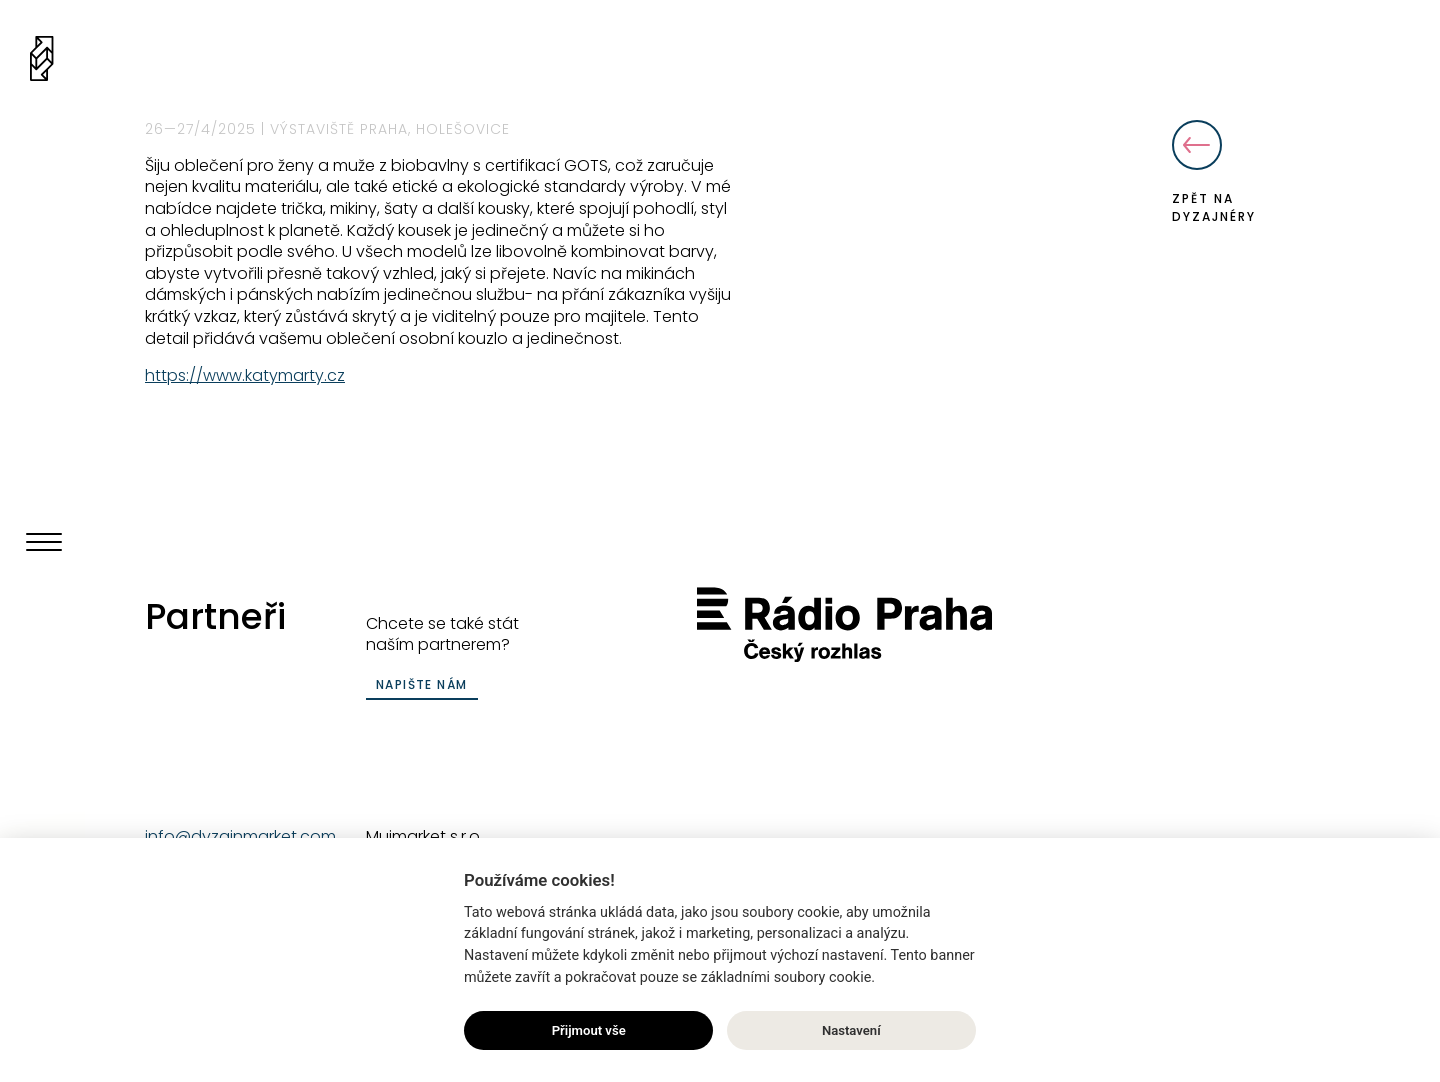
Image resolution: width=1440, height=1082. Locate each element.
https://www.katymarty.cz (245, 375)
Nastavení (851, 1031)
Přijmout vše (589, 1031)
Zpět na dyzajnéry (1214, 172)
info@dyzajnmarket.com (240, 836)
